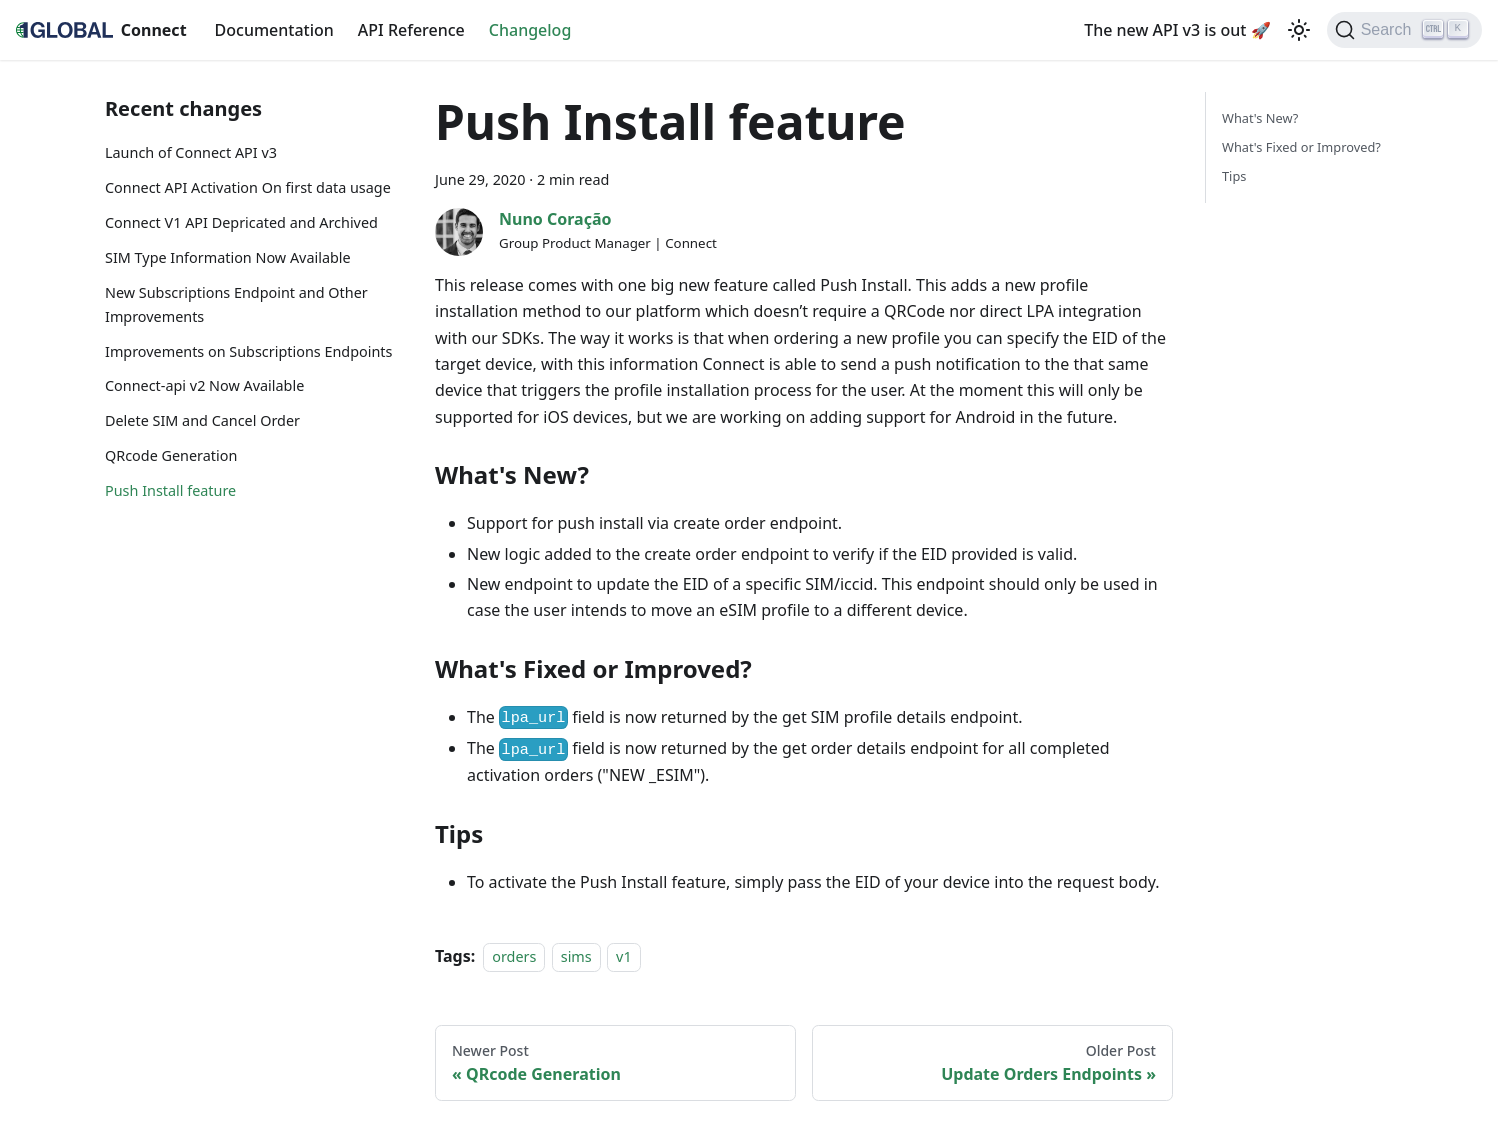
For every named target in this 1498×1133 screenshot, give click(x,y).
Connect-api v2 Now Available (204, 385)
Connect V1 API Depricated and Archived (241, 222)
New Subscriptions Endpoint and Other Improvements (236, 304)
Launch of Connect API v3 (191, 152)
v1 (624, 956)
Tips (1234, 176)
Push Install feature (170, 490)
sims (576, 956)
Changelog (530, 30)
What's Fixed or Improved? (1301, 147)
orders (514, 956)
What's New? (1260, 118)
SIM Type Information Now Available (228, 257)
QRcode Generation (171, 455)
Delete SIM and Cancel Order (202, 420)
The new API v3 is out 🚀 (1177, 30)
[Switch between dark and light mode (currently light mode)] (1299, 30)
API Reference (411, 30)
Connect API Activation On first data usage (248, 187)
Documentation (274, 30)
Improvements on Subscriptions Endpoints (248, 351)
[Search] (1404, 30)
